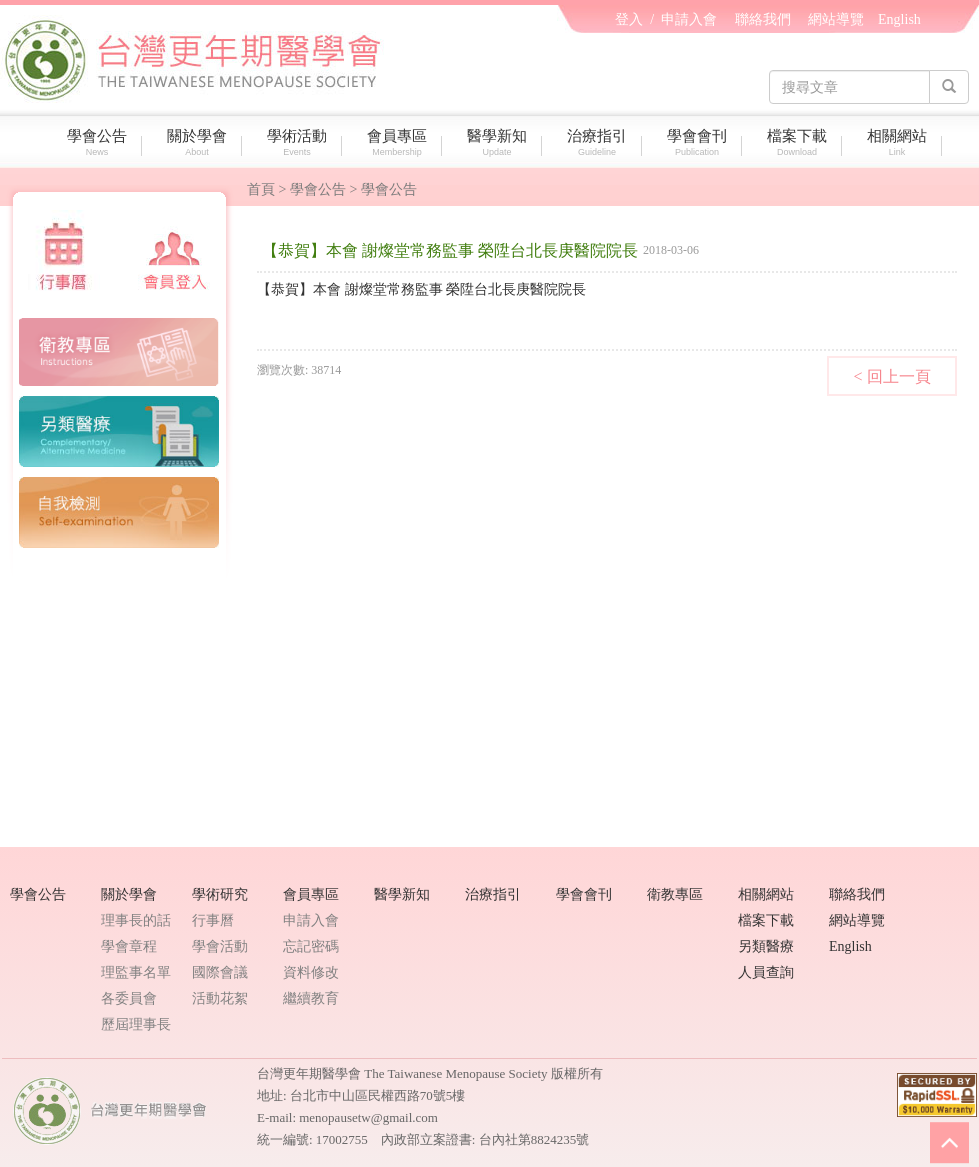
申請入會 (689, 19)
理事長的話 (136, 920)
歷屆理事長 (136, 1024)
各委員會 (129, 998)
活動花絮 (220, 998)
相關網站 (899, 142)
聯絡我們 (763, 19)
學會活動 (220, 946)
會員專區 (399, 142)
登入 (629, 19)
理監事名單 (136, 972)
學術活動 (299, 142)
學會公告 (99, 142)
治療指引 (599, 142)
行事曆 (213, 920)
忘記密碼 (311, 946)
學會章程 (129, 946)
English (899, 19)
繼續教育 (311, 998)
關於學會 (199, 142)
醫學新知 (499, 142)
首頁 (261, 189)
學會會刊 (699, 142)
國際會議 (220, 972)
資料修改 (311, 972)
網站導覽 (836, 19)
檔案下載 (799, 142)
